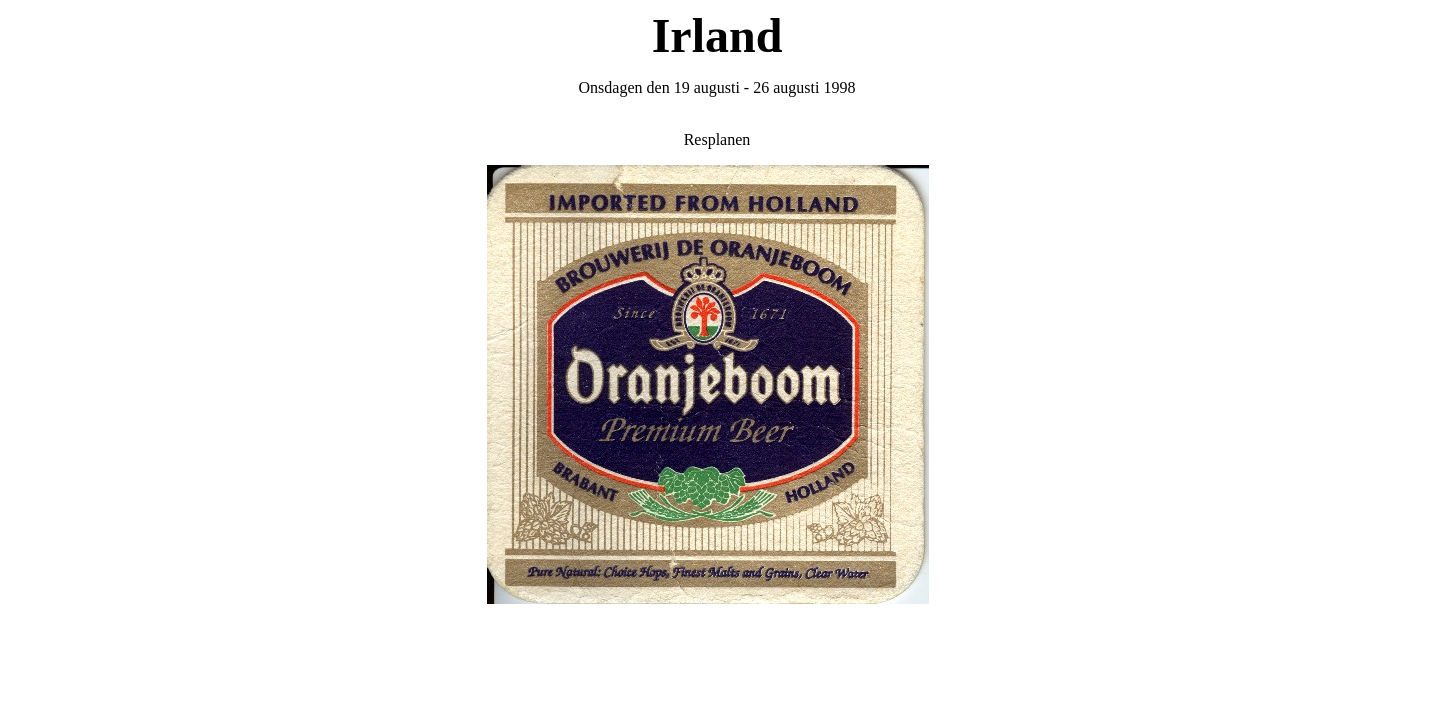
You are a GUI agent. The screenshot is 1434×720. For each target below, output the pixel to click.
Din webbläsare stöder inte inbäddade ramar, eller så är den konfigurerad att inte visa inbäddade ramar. (717, 395)
